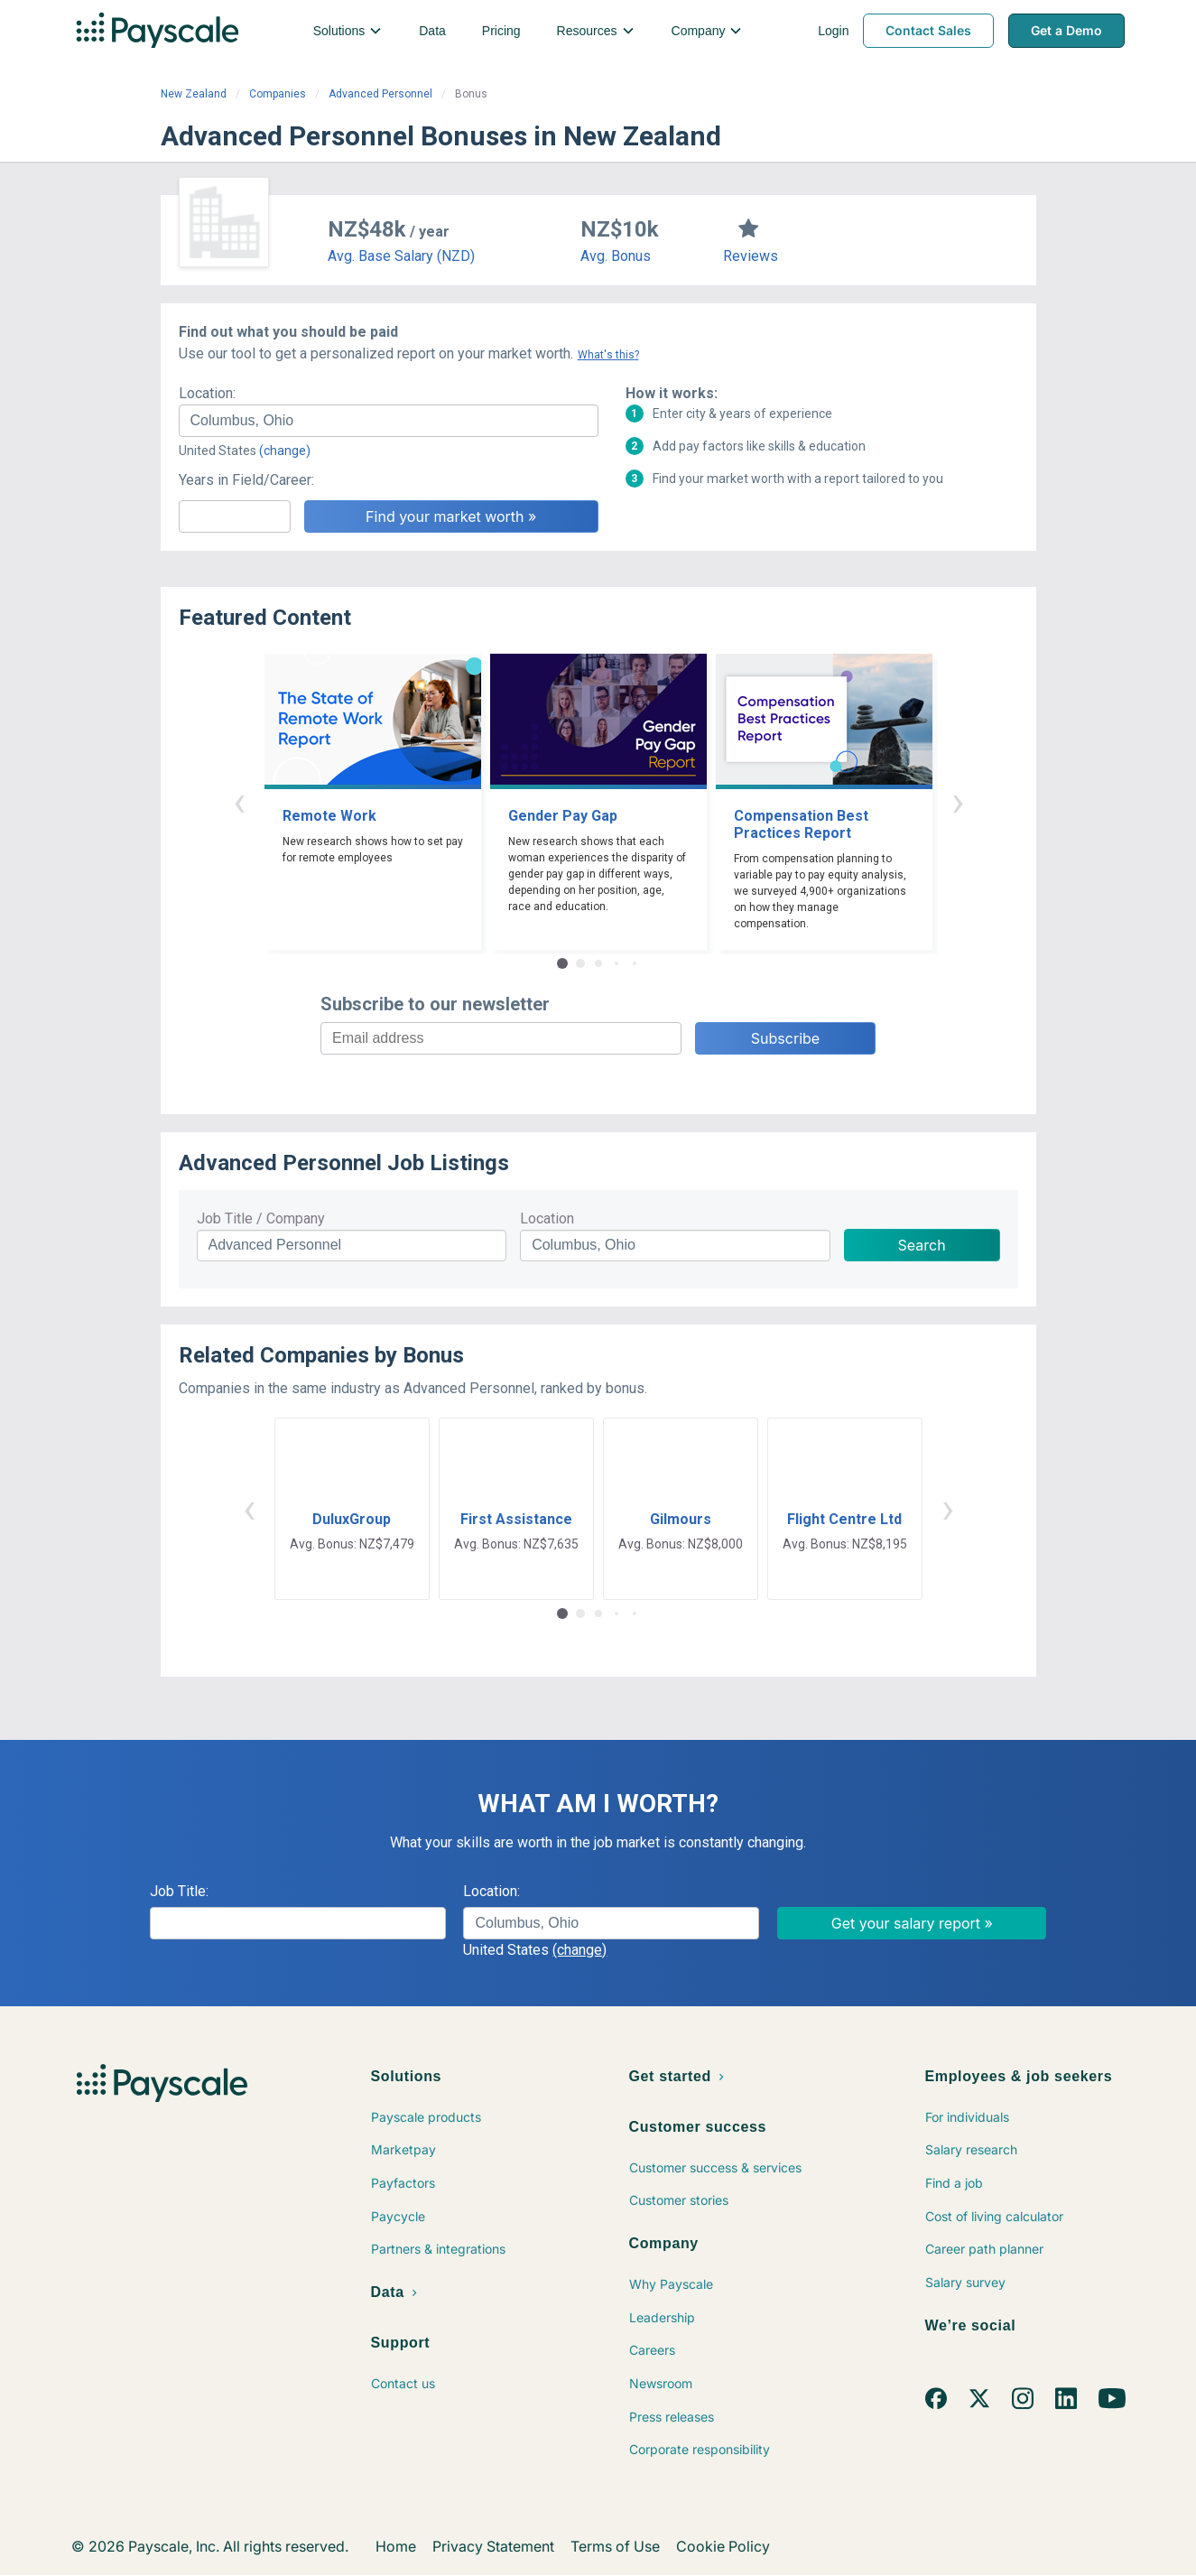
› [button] (957, 801)
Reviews (750, 256)
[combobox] (388, 421)
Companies (277, 94)
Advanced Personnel (380, 94)
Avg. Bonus (615, 256)
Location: (207, 393)
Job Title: (179, 1891)
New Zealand (194, 94)
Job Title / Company (261, 1218)
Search (922, 1245)
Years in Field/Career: (246, 479)
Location (547, 1218)
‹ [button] (239, 801)
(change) (285, 450)
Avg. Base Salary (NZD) (401, 256)
